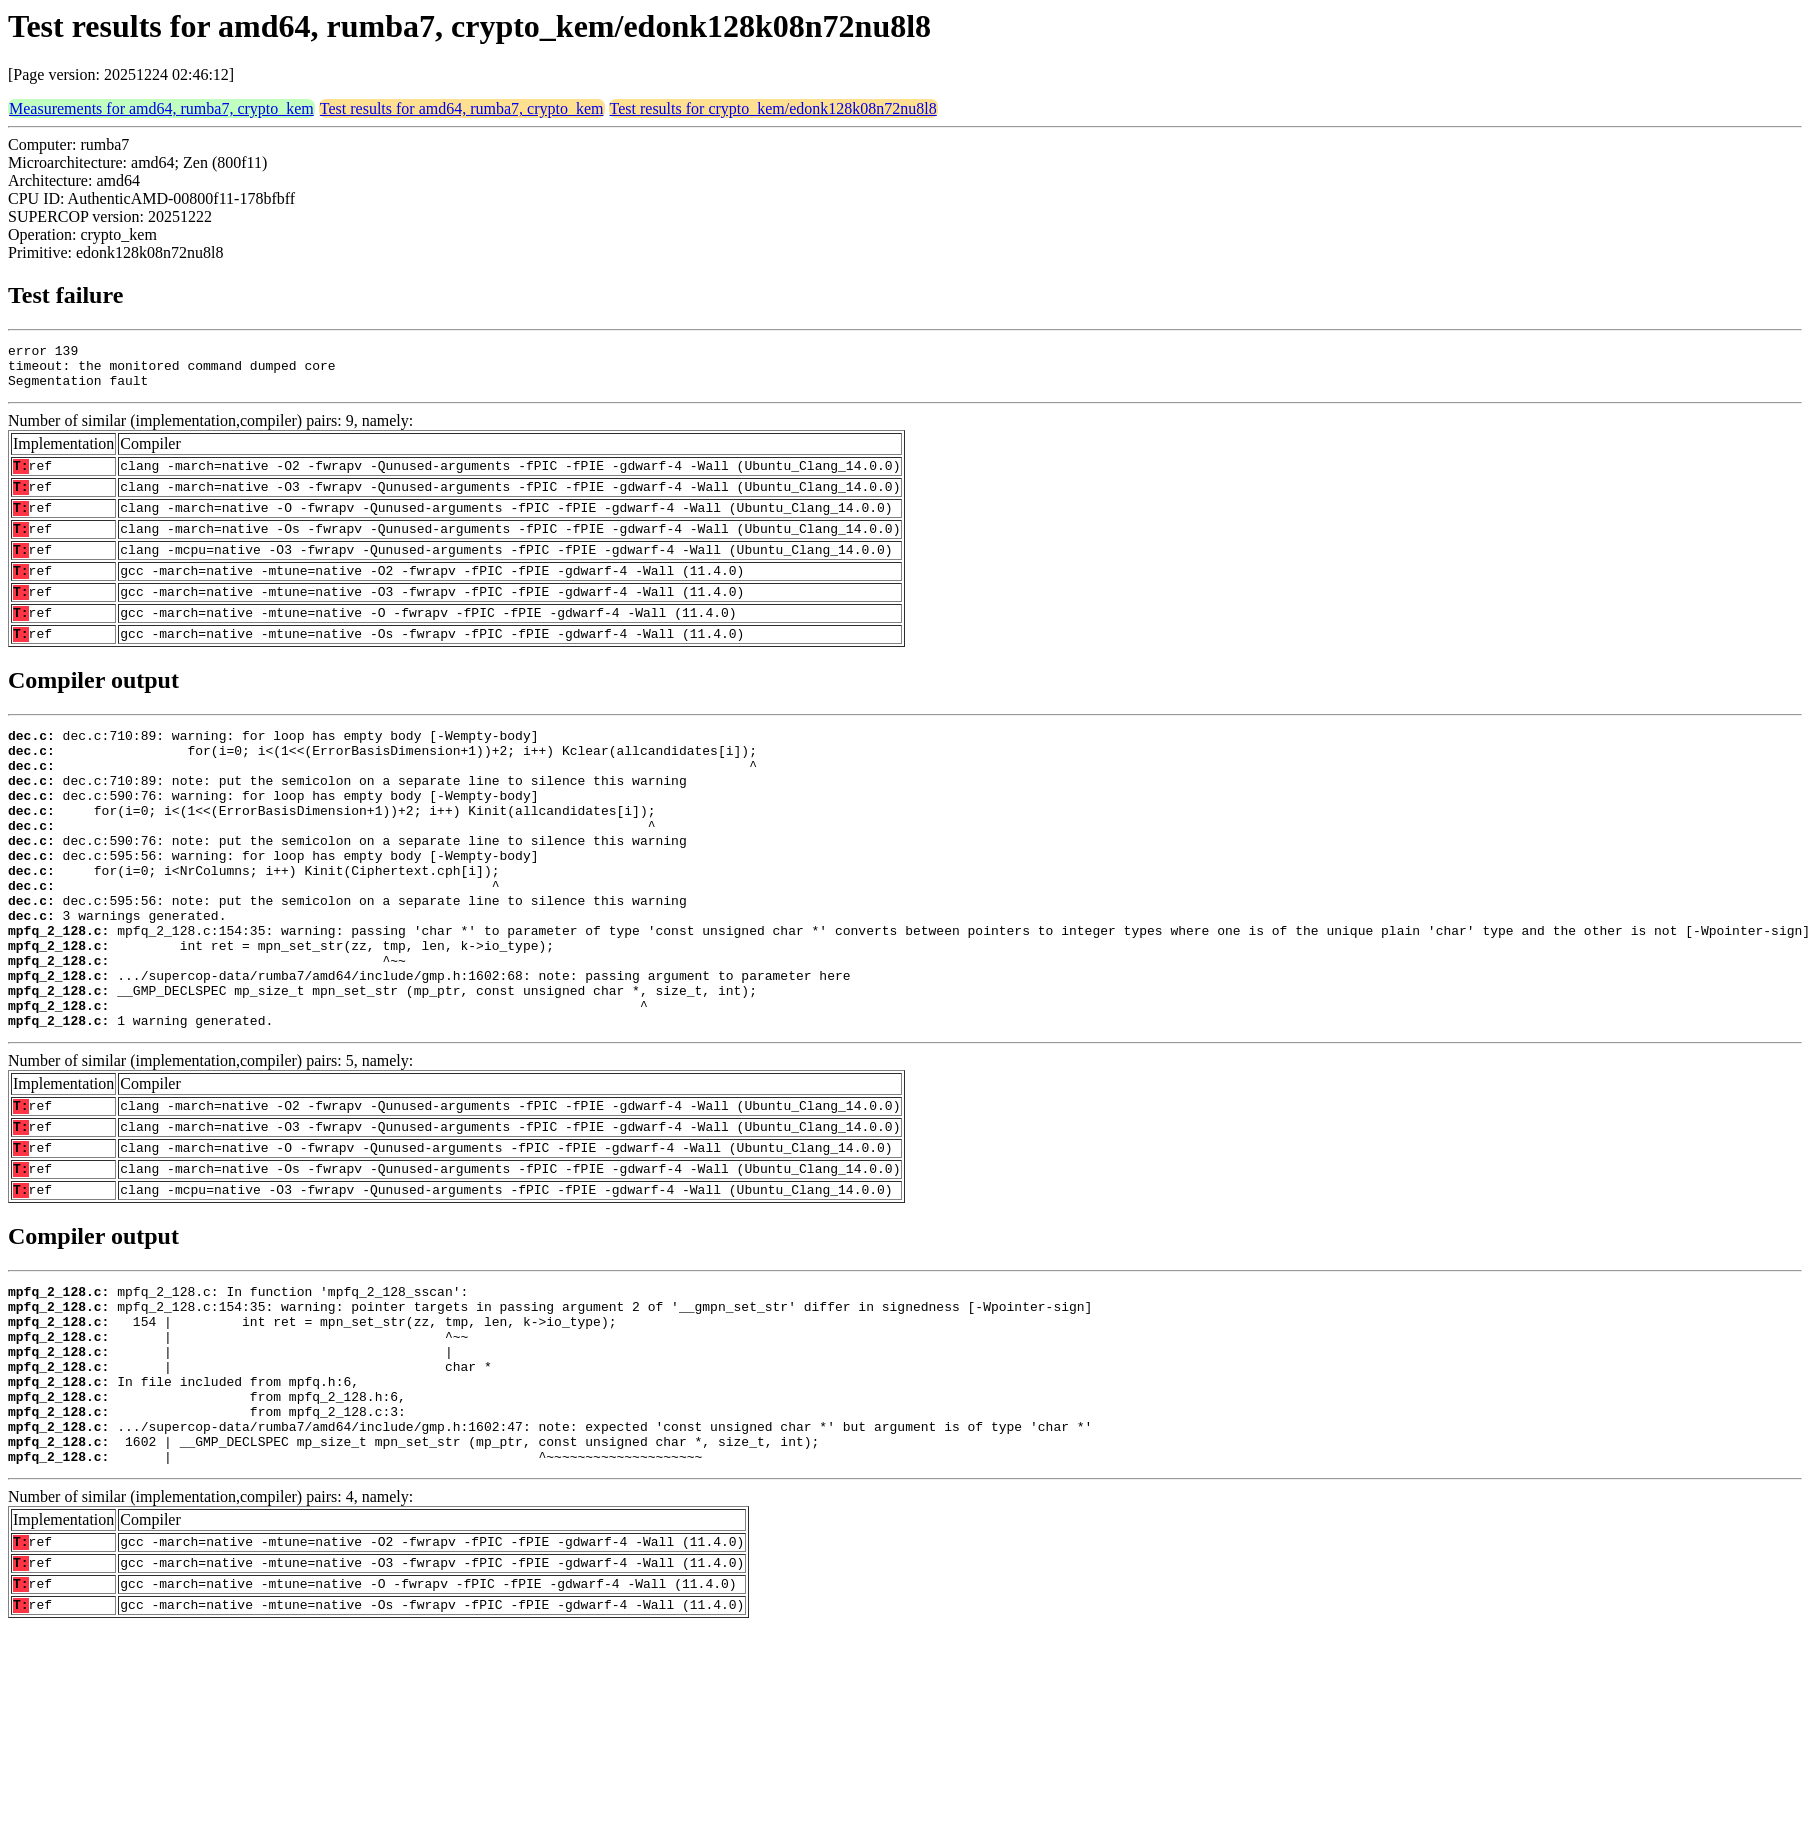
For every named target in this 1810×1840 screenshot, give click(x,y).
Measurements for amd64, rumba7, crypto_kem (161, 108)
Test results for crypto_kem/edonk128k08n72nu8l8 (773, 108)
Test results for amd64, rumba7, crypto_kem (462, 108)
